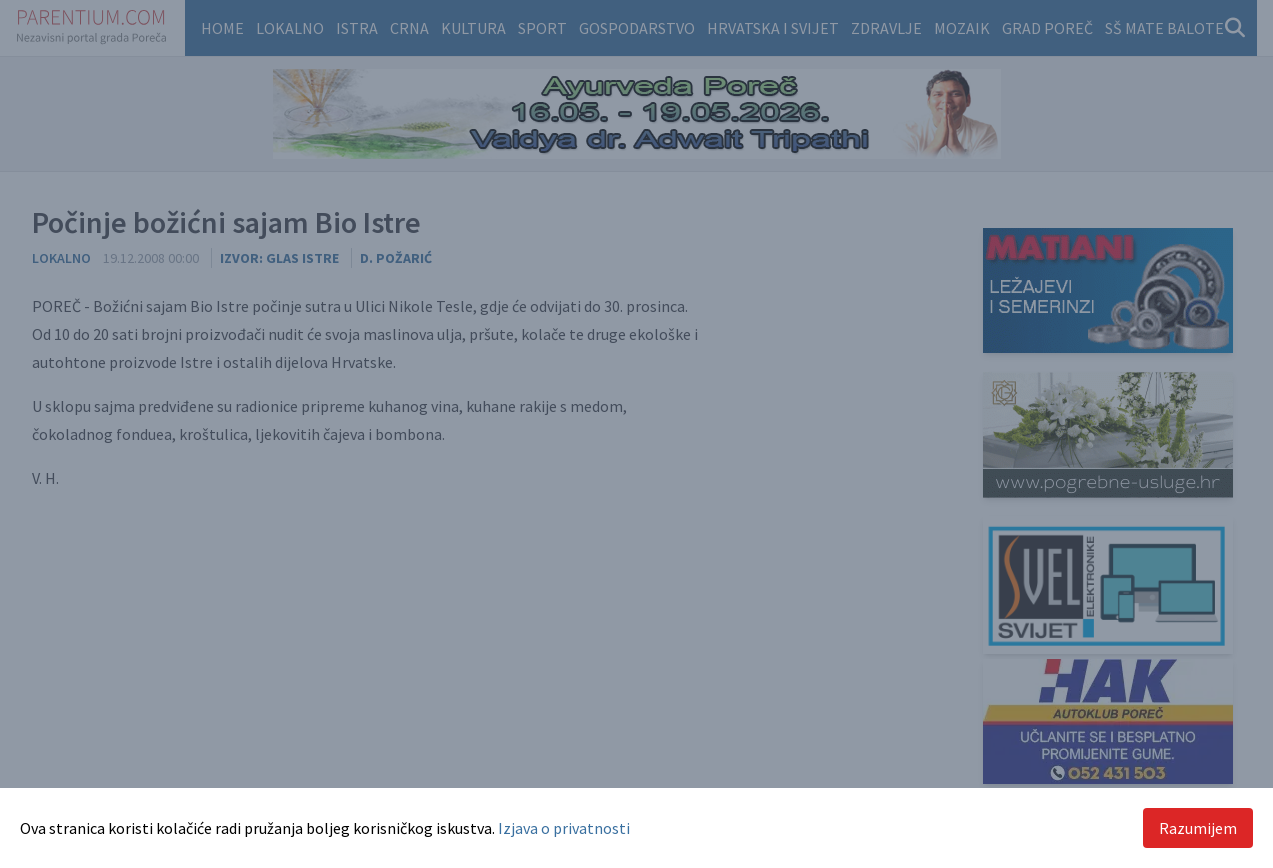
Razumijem (1198, 828)
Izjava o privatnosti (564, 828)
